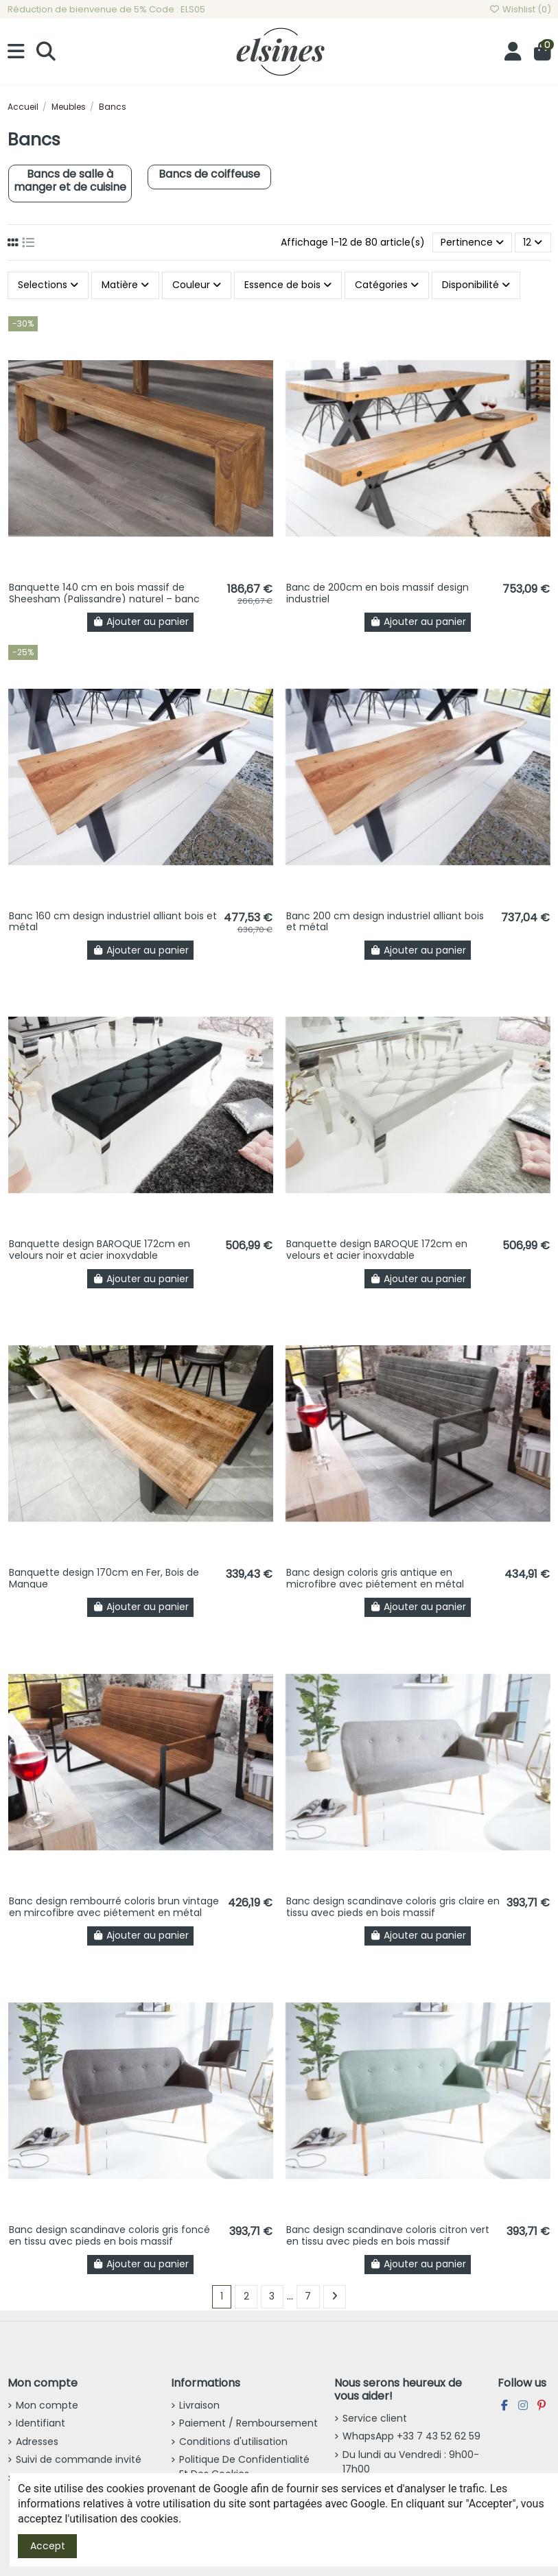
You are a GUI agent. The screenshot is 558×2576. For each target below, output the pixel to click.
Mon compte (47, 2405)
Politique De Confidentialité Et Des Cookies (244, 2467)
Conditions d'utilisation (233, 2441)
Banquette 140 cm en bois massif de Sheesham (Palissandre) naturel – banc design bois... (104, 598)
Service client (374, 2418)
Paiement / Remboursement (248, 2423)
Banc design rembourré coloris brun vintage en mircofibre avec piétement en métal (114, 1906)
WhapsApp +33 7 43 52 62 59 (411, 2436)
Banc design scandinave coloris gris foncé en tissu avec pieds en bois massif (109, 2235)
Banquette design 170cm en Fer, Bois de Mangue (104, 1578)
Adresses (37, 2441)
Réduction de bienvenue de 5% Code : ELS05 (106, 9)
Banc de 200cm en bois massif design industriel (377, 593)
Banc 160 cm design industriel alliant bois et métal (113, 921)
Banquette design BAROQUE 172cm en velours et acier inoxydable (376, 1249)
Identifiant (40, 2423)
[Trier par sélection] (472, 242)
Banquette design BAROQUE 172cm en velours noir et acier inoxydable (99, 1249)
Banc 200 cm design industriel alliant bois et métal (385, 921)
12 (532, 242)
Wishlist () (519, 9)
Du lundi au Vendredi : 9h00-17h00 (410, 2462)
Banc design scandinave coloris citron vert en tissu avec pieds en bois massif (387, 2235)
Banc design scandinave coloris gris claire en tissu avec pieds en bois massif (393, 1906)
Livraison (199, 2405)
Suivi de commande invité (78, 2459)
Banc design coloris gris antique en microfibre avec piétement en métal (375, 1578)
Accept (47, 2546)
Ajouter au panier (140, 621)
